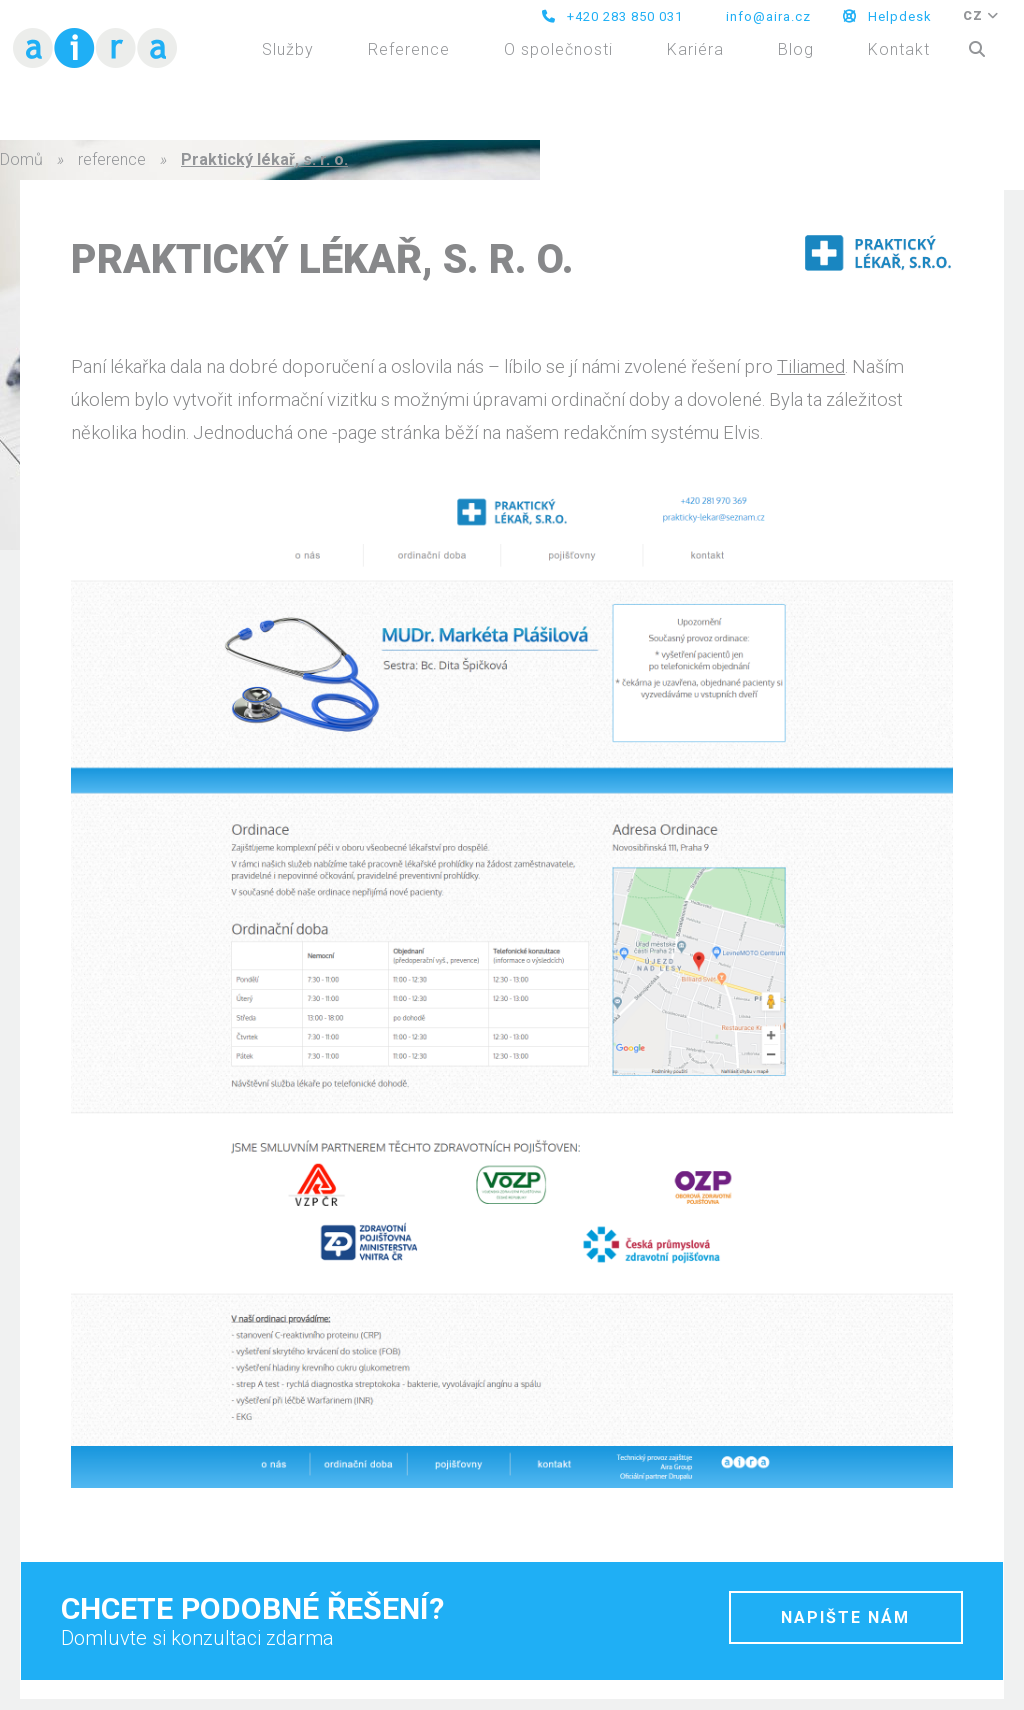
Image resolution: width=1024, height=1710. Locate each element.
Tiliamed (811, 366)
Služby (288, 49)
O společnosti (558, 49)
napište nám (845, 1617)
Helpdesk (887, 16)
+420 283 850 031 (612, 16)
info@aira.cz (766, 16)
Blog (796, 49)
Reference (409, 49)
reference (112, 159)
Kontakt (899, 49)
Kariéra (695, 49)
